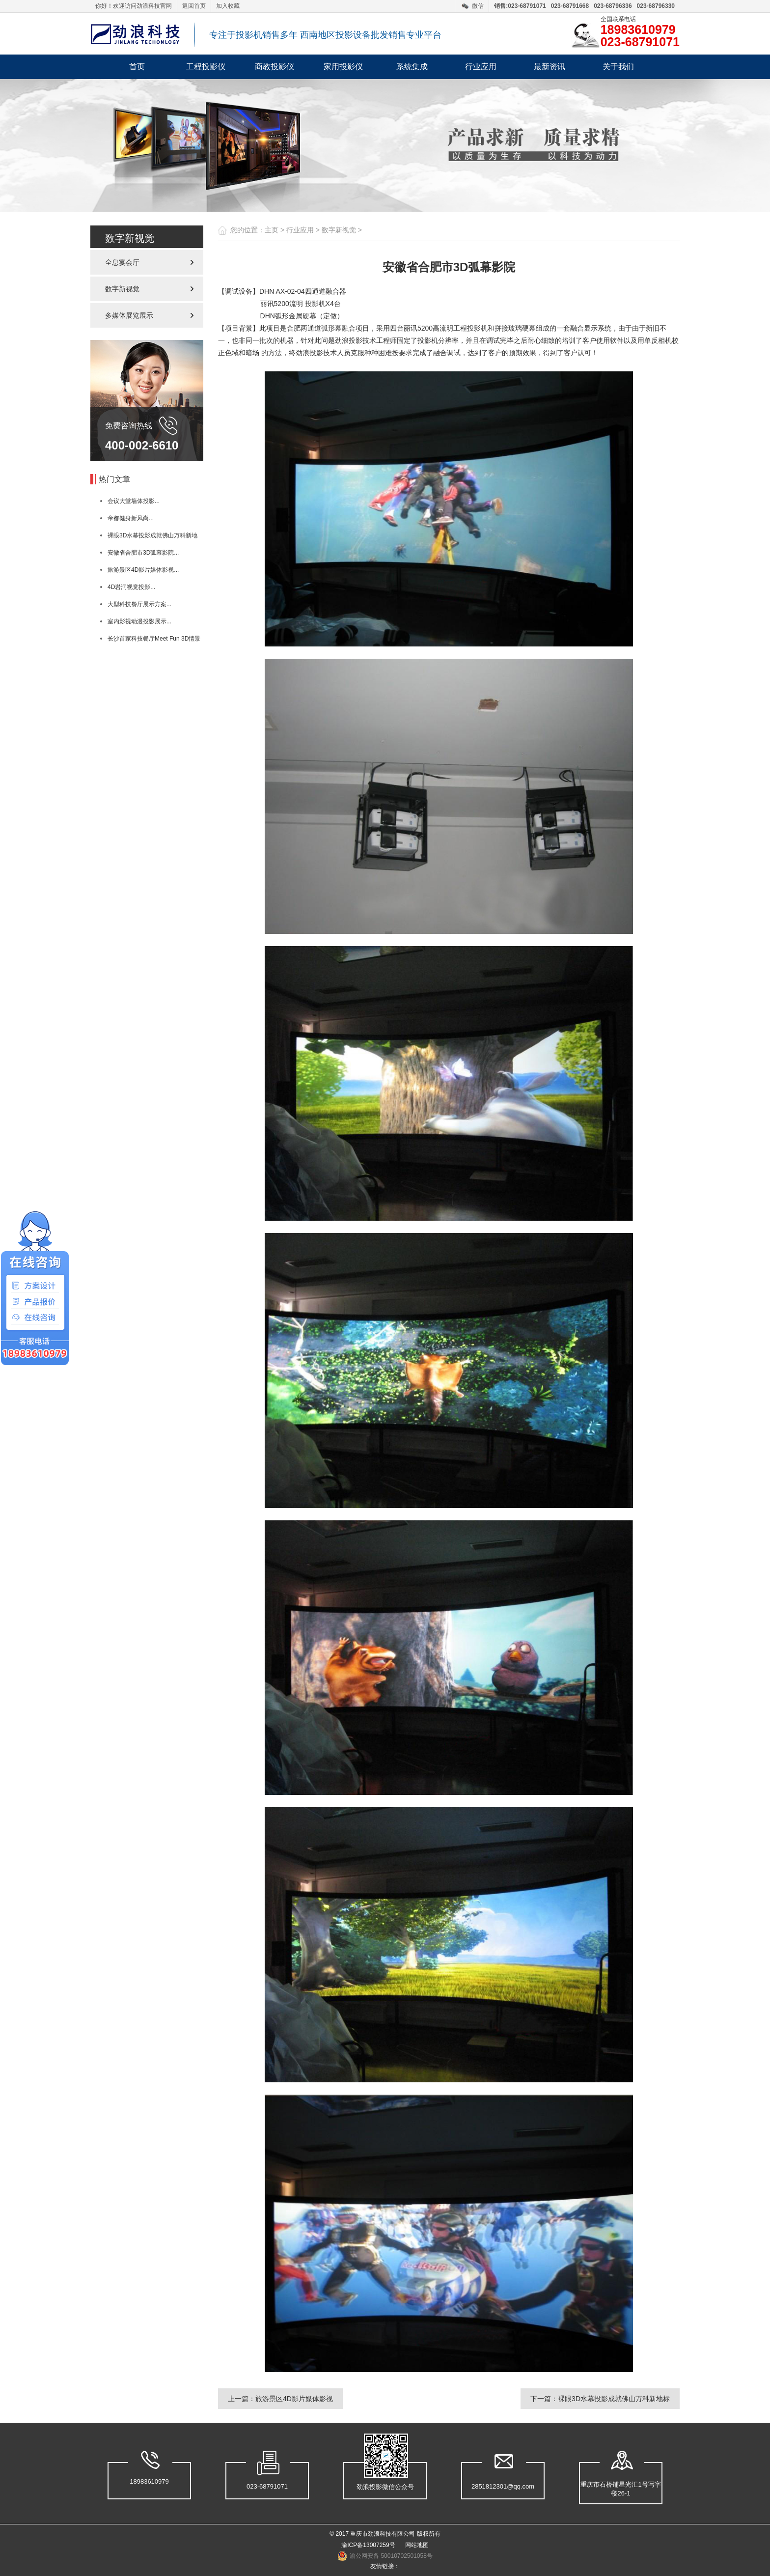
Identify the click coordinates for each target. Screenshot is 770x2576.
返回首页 (194, 5)
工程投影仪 (205, 66)
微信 (478, 5)
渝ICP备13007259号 (368, 2545)
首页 (137, 66)
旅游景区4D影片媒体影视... (143, 569)
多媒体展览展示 (129, 315)
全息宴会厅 (122, 262)
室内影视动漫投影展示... (139, 621)
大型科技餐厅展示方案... (139, 604)
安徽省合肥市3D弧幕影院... (143, 552)
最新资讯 (549, 66)
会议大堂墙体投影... (134, 501)
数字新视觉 (122, 289)
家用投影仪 (343, 66)
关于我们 (618, 66)
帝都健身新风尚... (131, 518)
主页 (271, 230)
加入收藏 (228, 5)
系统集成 (412, 66)
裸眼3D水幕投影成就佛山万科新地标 (614, 2399)
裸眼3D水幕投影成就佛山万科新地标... (143, 538)
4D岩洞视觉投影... (131, 587)
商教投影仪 (274, 66)
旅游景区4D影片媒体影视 (294, 2399)
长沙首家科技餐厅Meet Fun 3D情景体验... (145, 641)
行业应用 (480, 66)
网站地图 (417, 2545)
